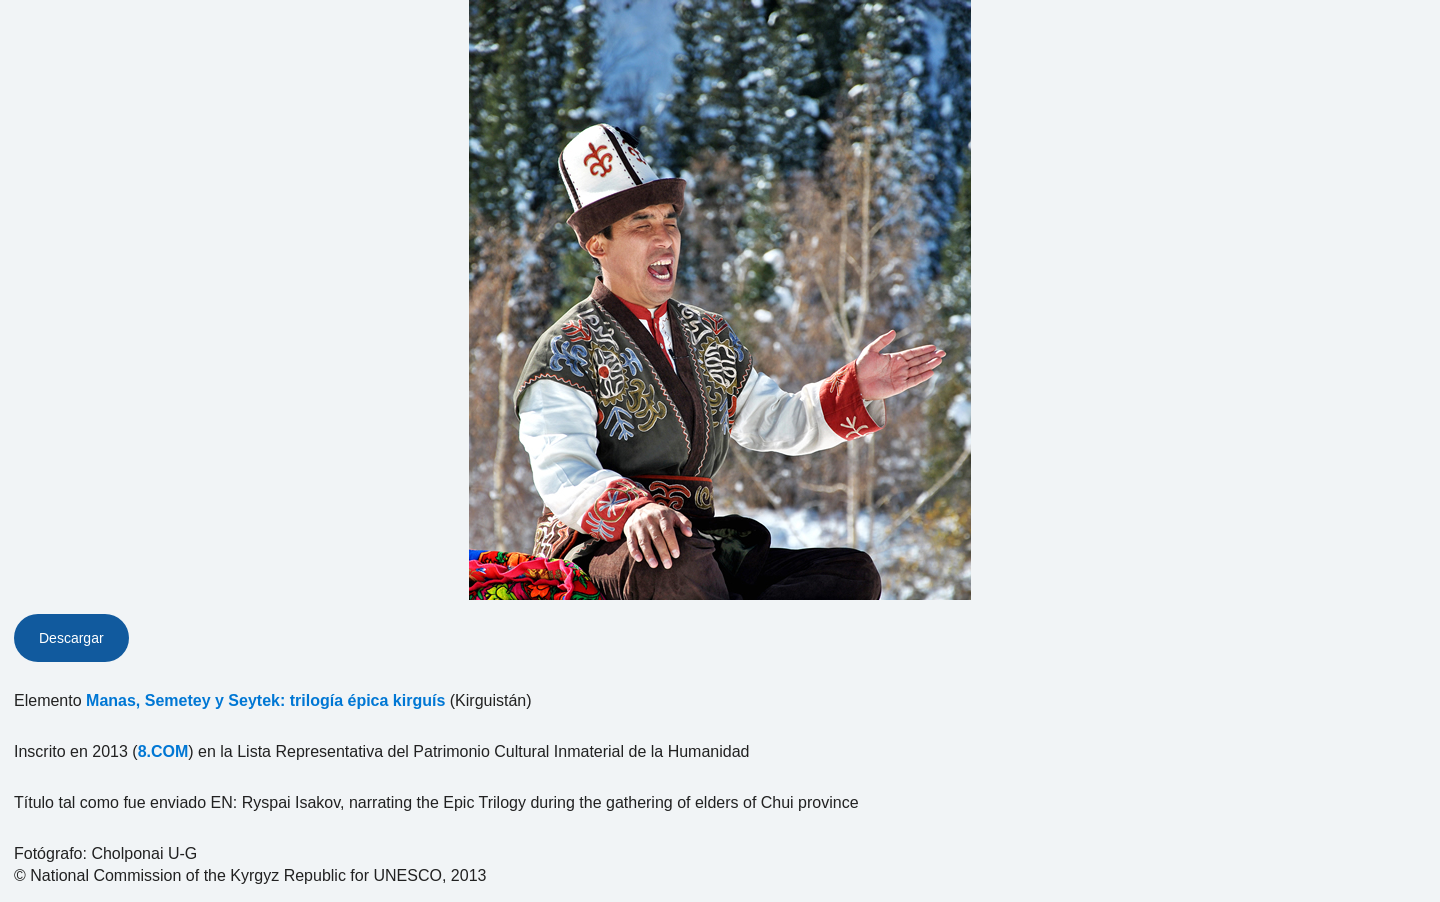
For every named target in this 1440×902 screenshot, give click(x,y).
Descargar (71, 638)
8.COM (163, 751)
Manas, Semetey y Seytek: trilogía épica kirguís (265, 700)
